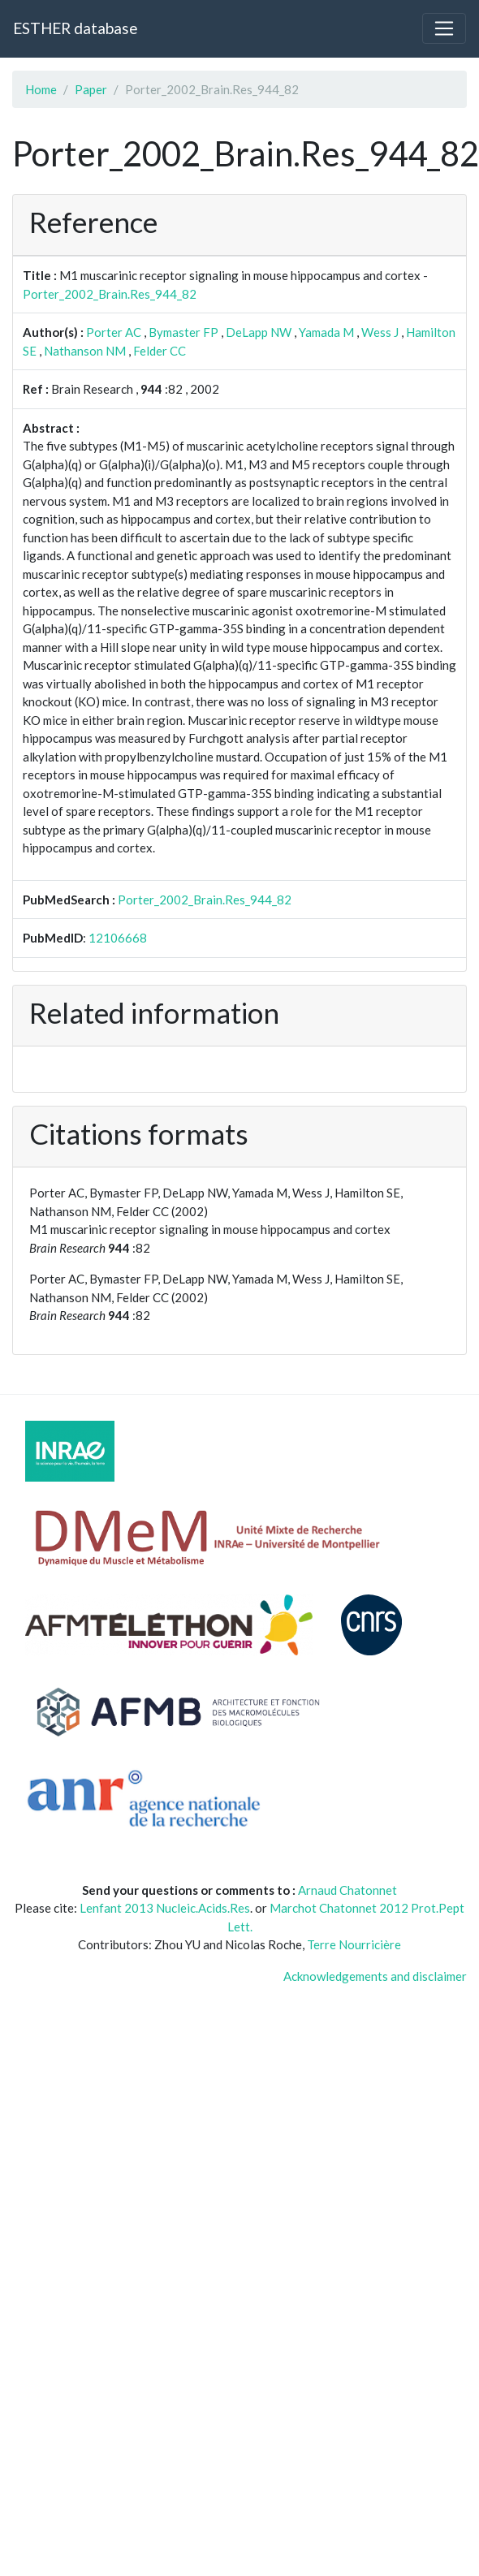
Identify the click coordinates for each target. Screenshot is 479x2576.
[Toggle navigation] (444, 28)
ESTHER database (75, 28)
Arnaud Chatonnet (347, 1890)
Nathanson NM (85, 350)
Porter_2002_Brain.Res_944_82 (109, 294)
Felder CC (159, 350)
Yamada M (326, 332)
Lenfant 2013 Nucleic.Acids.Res (165, 1908)
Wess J (380, 332)
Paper (91, 89)
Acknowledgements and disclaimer (375, 1976)
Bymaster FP (183, 332)
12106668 (117, 937)
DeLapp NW (258, 332)
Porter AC (113, 332)
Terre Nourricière (354, 1944)
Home (41, 89)
